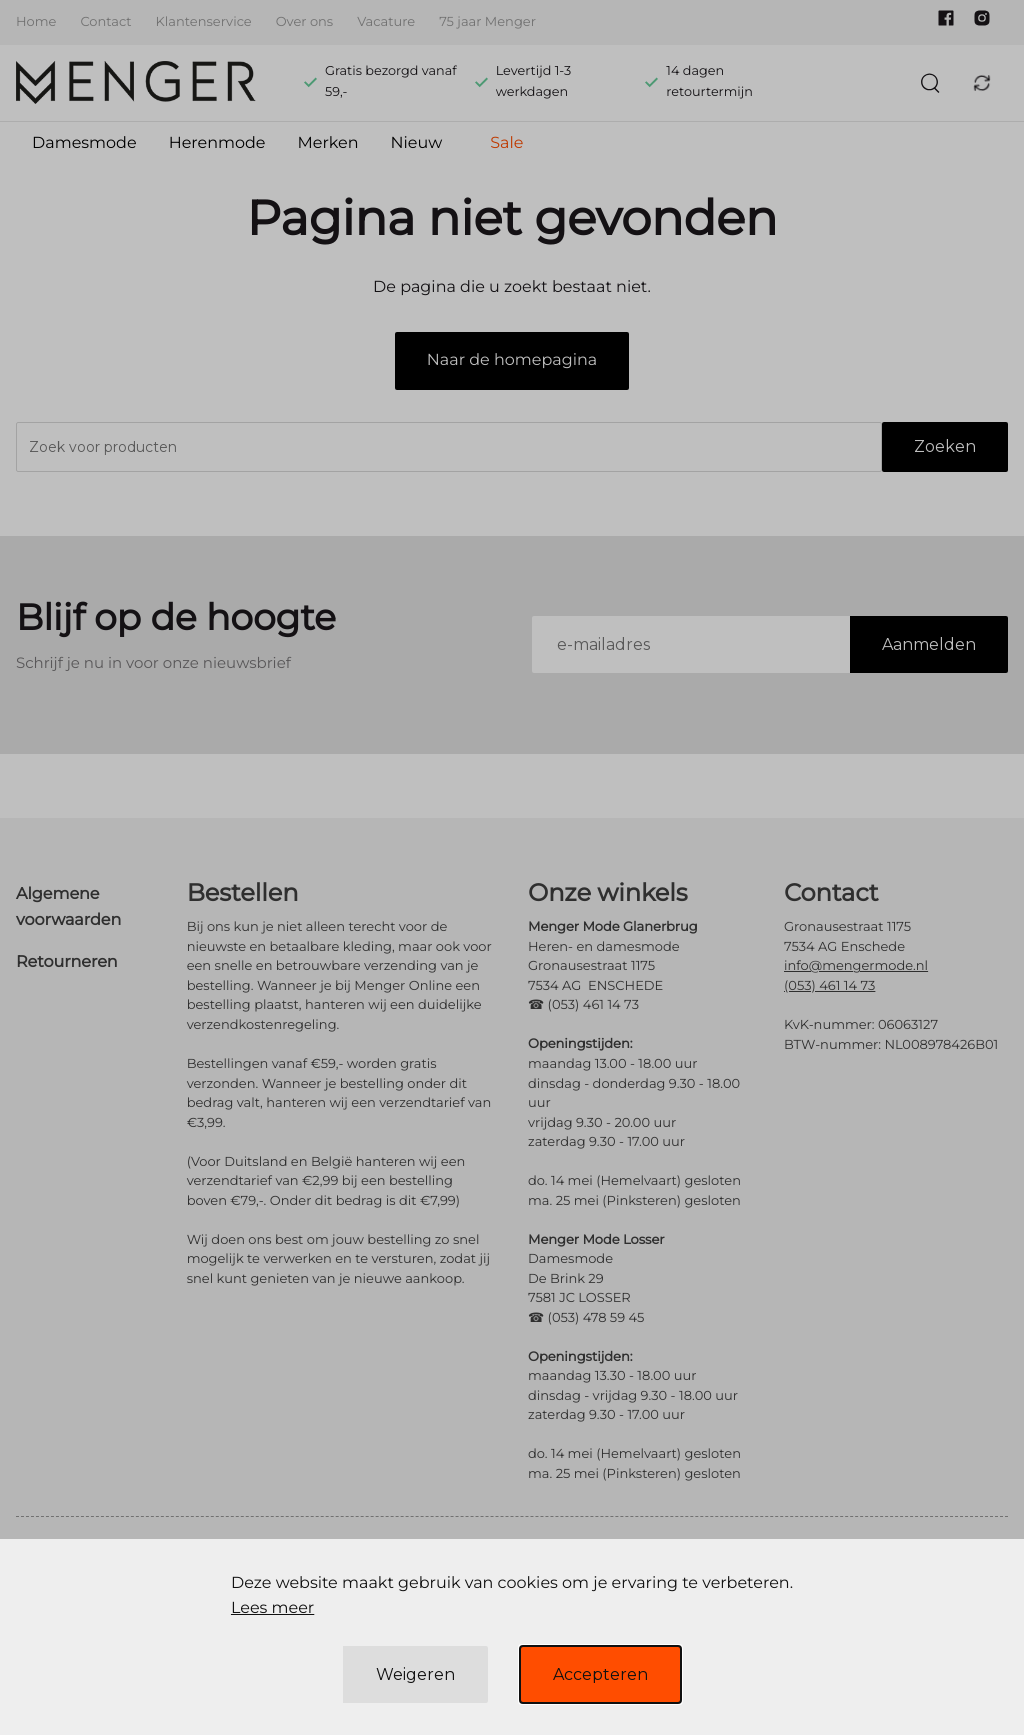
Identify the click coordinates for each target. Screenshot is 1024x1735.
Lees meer (272, 1608)
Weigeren (415, 1674)
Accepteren (600, 1674)
